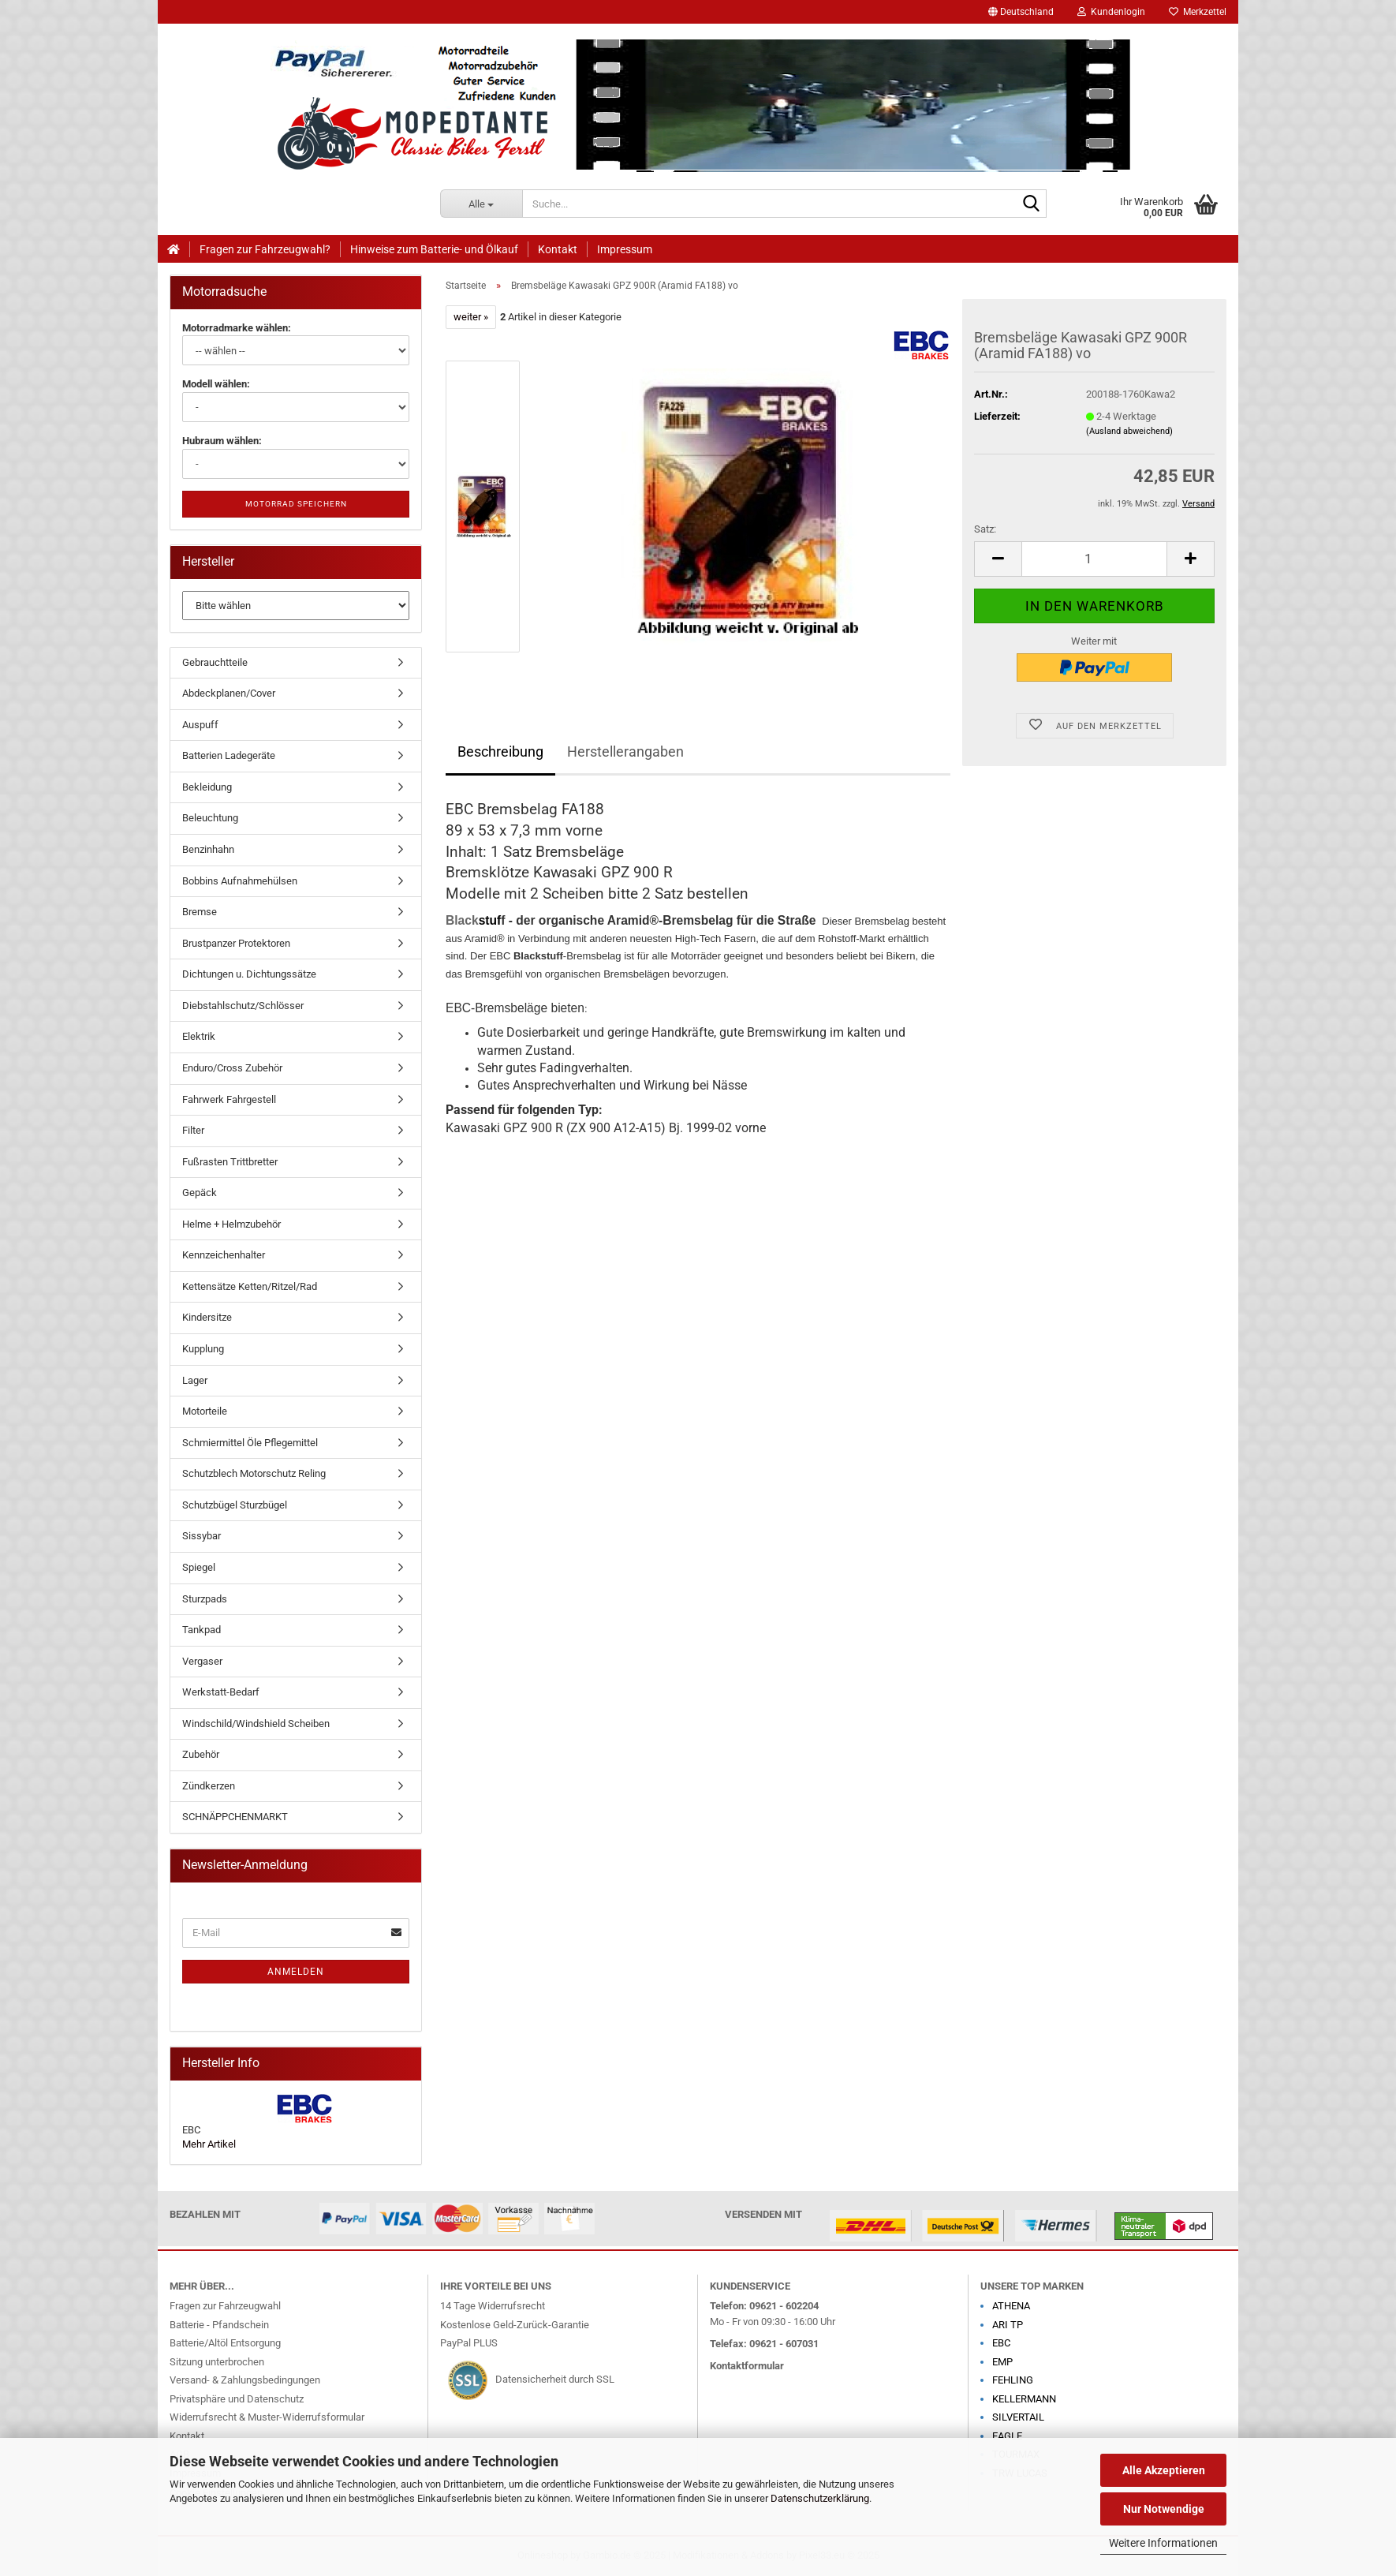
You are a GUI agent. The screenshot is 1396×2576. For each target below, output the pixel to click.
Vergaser (202, 1661)
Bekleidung (207, 787)
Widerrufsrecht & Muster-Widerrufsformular (267, 2417)
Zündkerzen (208, 1786)
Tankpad (201, 1630)
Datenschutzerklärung (820, 2498)
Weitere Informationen (1163, 2543)
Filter (193, 1130)
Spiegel (198, 1567)
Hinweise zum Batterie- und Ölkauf (434, 249)
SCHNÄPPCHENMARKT (235, 1817)
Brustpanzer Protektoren (236, 943)
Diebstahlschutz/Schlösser (243, 1005)
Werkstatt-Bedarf (220, 1692)
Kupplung (203, 1349)
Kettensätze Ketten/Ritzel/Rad (249, 1286)
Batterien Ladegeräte (228, 755)
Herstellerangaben (625, 751)
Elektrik (198, 1036)
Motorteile (204, 1411)
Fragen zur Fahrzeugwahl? (265, 249)
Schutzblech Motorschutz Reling (254, 1473)
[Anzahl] (1094, 559)
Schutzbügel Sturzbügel (234, 1505)
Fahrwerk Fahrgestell (229, 1099)
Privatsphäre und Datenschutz (237, 2399)
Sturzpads (204, 1599)
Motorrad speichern (296, 503)
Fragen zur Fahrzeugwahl (225, 2306)
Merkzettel (1197, 11)
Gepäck (199, 1192)
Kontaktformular (747, 2366)
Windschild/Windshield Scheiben (256, 1723)
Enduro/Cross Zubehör (232, 1068)
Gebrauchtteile (215, 662)
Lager (194, 1380)
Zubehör (200, 1754)
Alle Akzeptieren (1163, 2470)
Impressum (624, 249)
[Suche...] (481, 203)
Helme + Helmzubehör (231, 1224)
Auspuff (200, 725)
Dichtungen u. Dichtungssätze (249, 974)
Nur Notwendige (1163, 2509)
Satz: (985, 529)
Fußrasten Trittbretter (230, 1162)
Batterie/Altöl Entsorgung (225, 2343)
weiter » (471, 317)
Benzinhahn (208, 849)
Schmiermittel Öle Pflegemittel (250, 1443)
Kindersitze (207, 1317)
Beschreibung (500, 751)
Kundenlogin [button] (1111, 11)
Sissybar (201, 1536)
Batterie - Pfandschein (219, 2325)
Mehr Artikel (209, 2144)
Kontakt (557, 249)
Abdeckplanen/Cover (228, 693)
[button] (1021, 12)
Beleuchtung (210, 818)
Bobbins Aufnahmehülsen (239, 881)
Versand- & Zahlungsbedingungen (245, 2380)
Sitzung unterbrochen (217, 2362)
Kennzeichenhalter (223, 1255)
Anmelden (295, 1971)
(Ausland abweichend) (1129, 431)
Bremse (199, 912)
